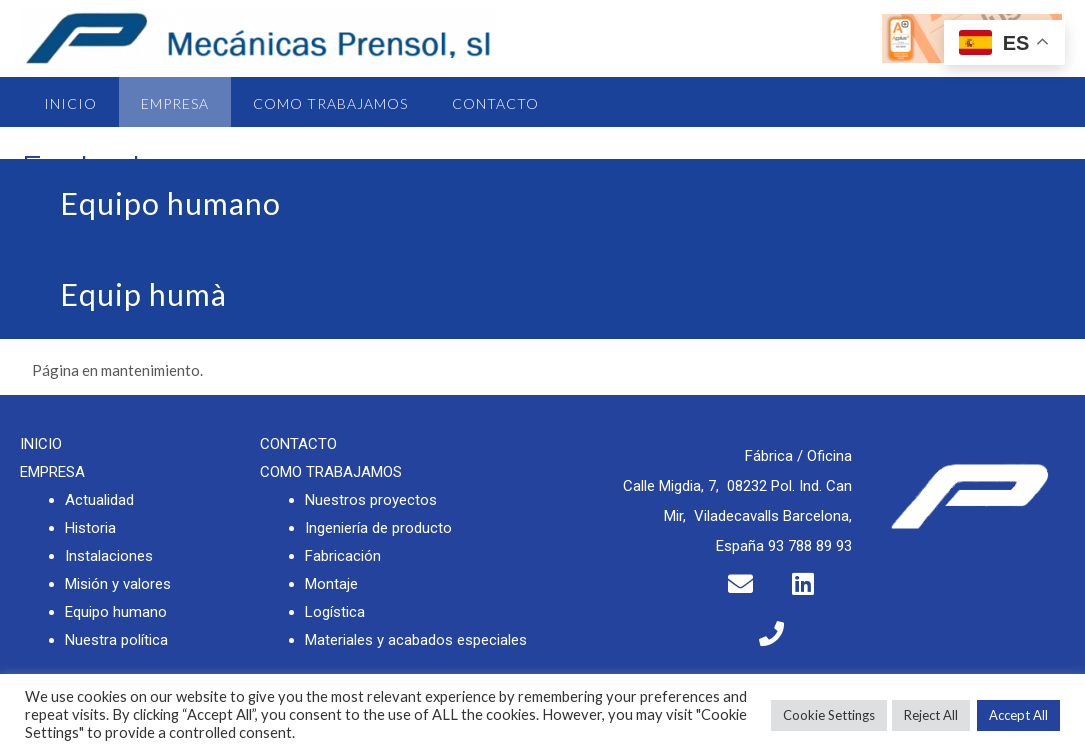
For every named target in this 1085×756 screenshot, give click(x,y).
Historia (90, 528)
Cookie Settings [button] (829, 715)
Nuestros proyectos (371, 500)
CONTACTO (298, 444)
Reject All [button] (931, 715)
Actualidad (99, 500)
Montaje (331, 584)
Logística (335, 612)
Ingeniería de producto (378, 528)
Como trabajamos (330, 103)
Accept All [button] (1018, 715)
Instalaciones (109, 556)
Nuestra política (116, 640)
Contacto (495, 103)
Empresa (175, 103)
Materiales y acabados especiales (416, 640)
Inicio (70, 103)
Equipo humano (116, 612)
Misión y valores (118, 584)
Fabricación (343, 556)
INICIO (41, 444)
